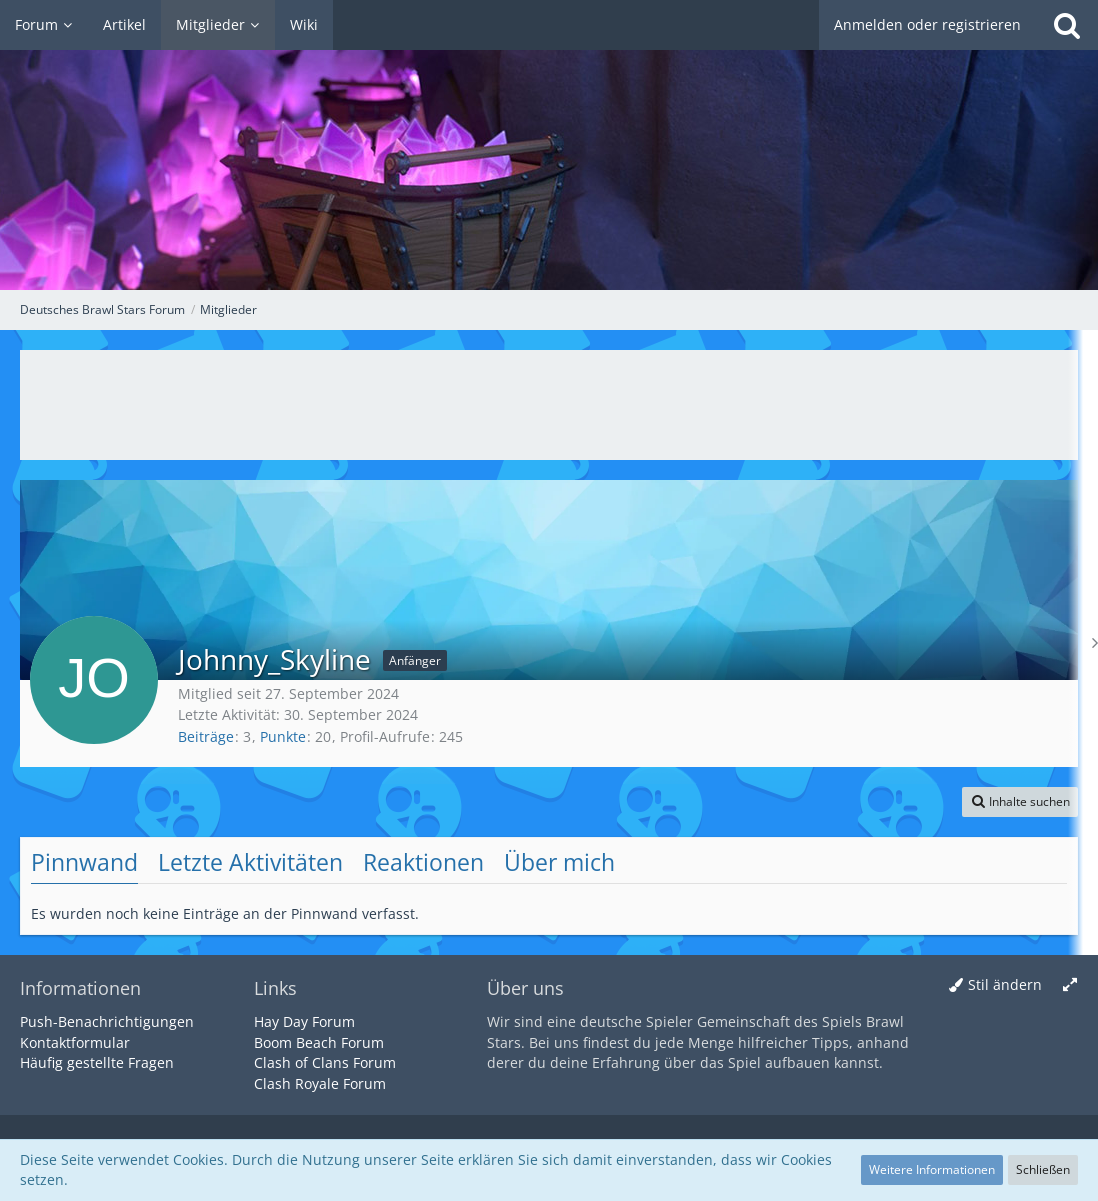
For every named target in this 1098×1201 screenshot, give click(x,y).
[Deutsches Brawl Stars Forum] (549, 145)
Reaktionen (423, 862)
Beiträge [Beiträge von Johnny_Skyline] (206, 736)
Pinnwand (84, 862)
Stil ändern (1005, 984)
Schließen (1043, 1169)
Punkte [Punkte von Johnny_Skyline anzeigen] (283, 736)
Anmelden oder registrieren (927, 24)
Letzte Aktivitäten (250, 862)
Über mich (559, 862)
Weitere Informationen (932, 1169)
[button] (1020, 802)
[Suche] (1067, 25)
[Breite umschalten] (1070, 985)
